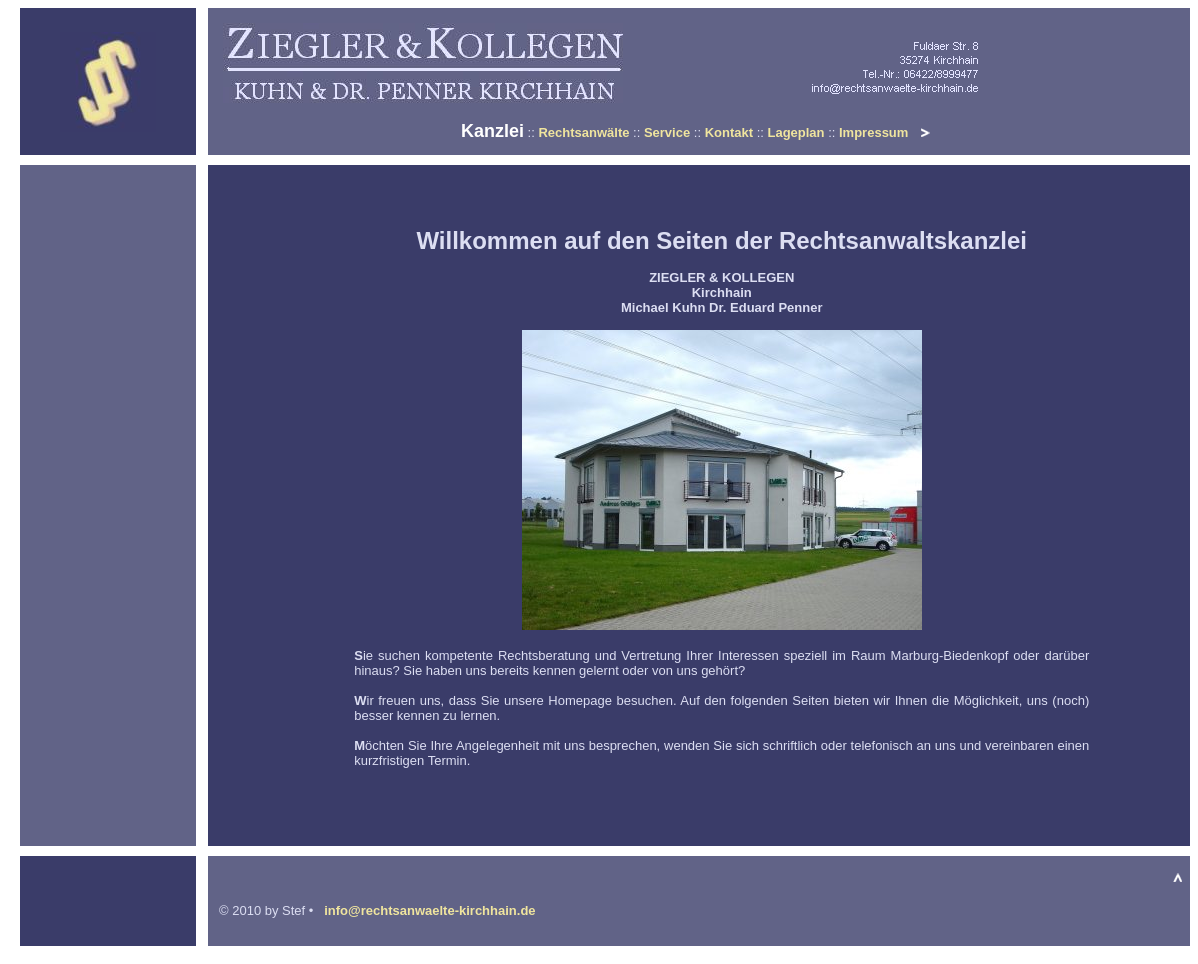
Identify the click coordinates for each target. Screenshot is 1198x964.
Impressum (873, 132)
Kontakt (729, 132)
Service (667, 132)
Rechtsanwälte (583, 132)
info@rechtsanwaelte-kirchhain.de (428, 910)
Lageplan (795, 132)
